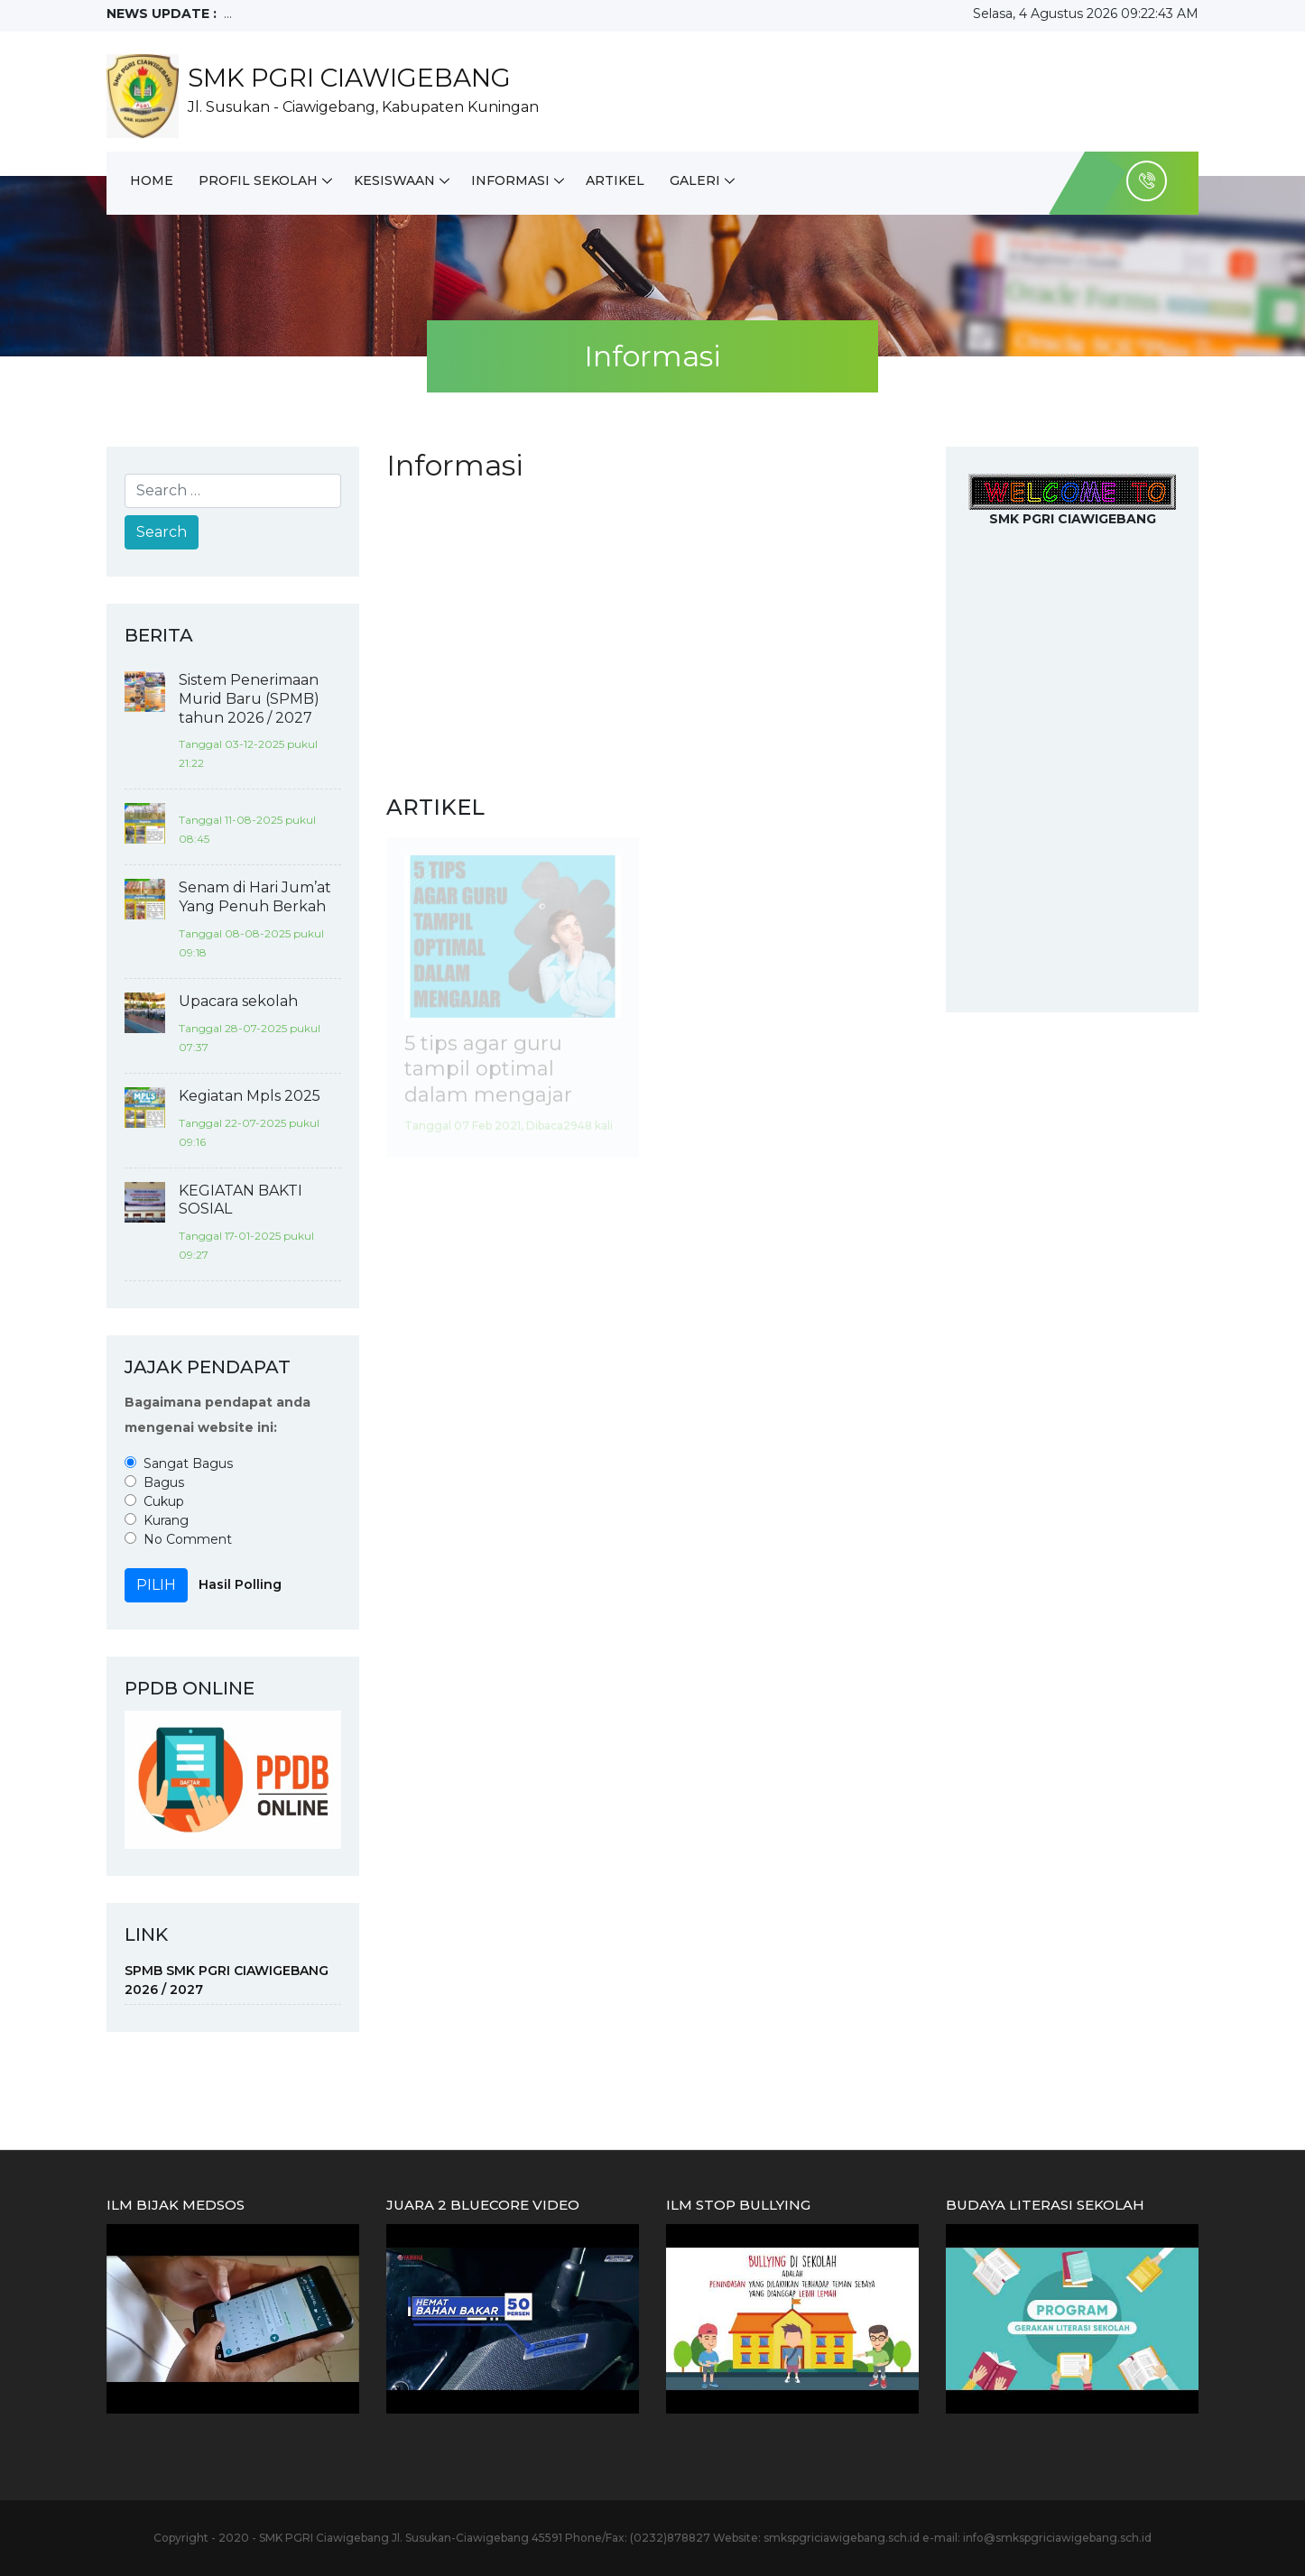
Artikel (615, 180)
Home (151, 180)
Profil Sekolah (258, 180)
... (228, 13)
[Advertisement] (652, 638)
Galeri (695, 180)
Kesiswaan (394, 180)
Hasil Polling (240, 1584)
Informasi (510, 180)
